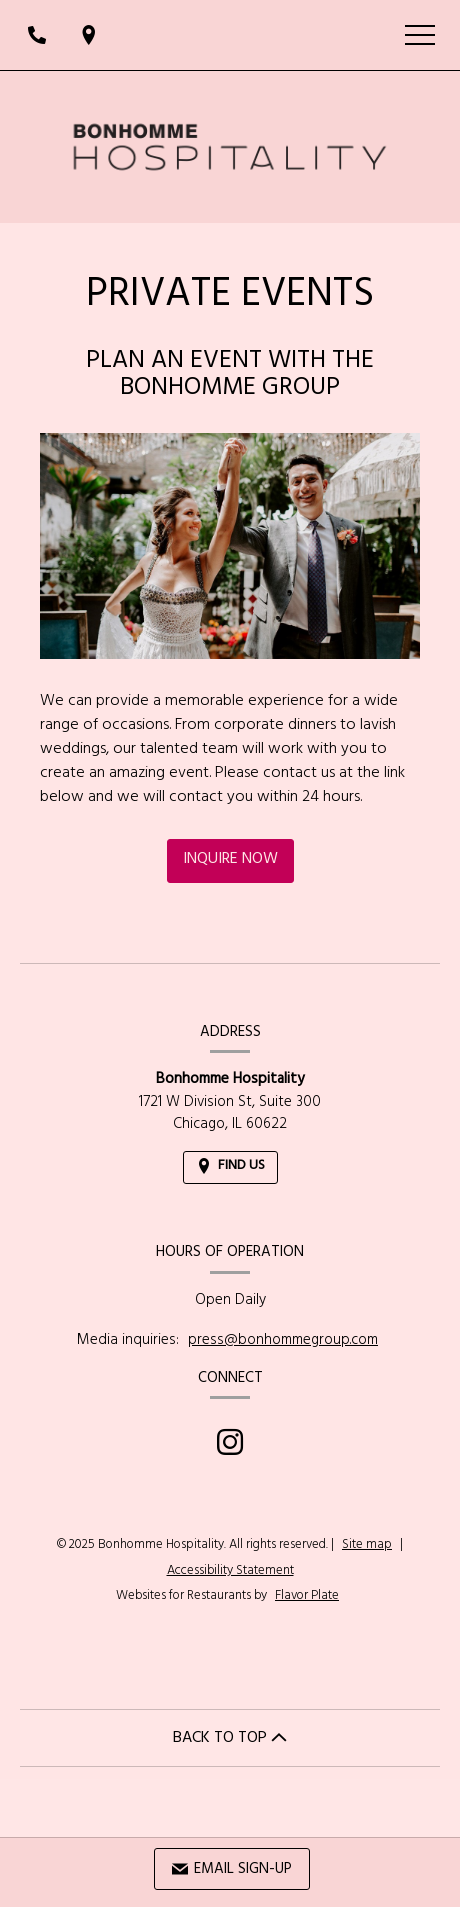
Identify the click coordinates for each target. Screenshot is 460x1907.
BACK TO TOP (230, 1738)
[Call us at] (39, 35)
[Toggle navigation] (420, 35)
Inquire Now (230, 860)
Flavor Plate (307, 1595)
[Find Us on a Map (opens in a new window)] (91, 35)
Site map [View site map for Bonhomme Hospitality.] (367, 1544)
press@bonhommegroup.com (283, 1340)
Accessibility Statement (230, 1570)
